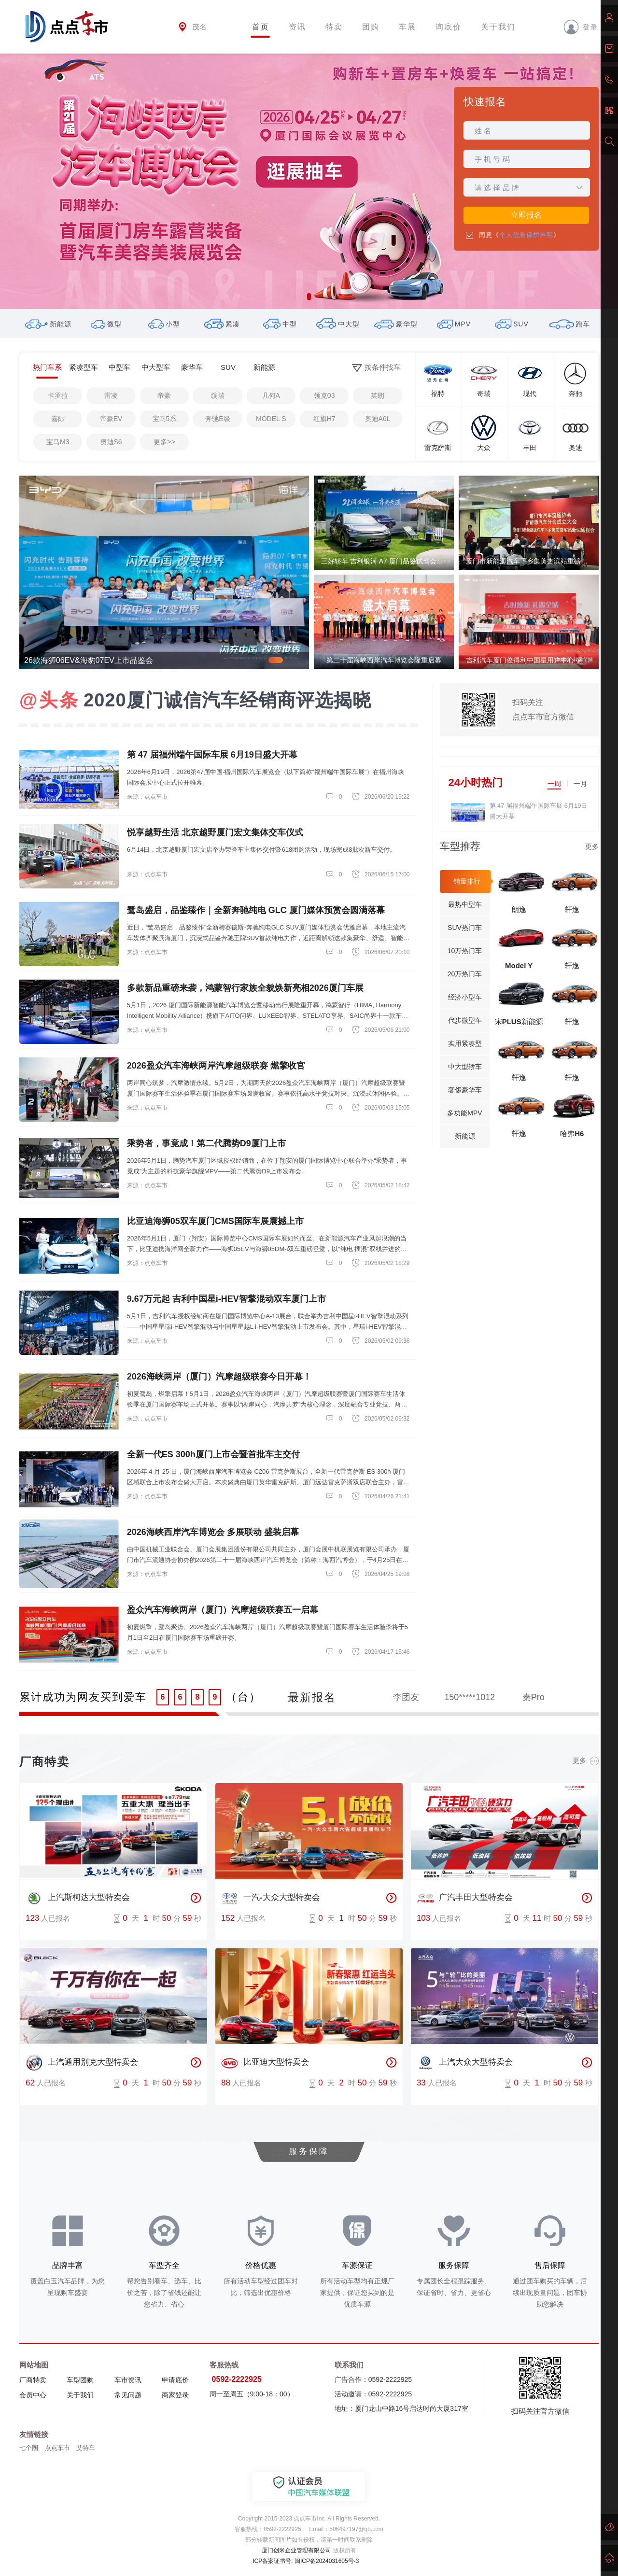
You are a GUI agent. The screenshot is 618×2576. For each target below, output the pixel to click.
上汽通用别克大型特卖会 (82, 2062)
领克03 (324, 395)
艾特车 (85, 2447)
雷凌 (111, 395)
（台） (243, 1697)
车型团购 (80, 2380)
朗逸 (519, 909)
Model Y (519, 965)
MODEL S (271, 418)
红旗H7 (324, 418)
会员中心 (32, 2395)
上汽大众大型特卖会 (465, 2062)
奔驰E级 (217, 418)
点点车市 (57, 2447)
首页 (260, 27)
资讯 (297, 27)
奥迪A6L (378, 418)
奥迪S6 (111, 442)
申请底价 (175, 2380)
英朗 (377, 395)
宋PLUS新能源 (519, 1021)
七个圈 (28, 2447)
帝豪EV (111, 418)
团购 (370, 27)
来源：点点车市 (147, 796)
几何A (271, 395)
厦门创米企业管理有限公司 (296, 2550)
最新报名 (312, 1697)
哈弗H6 (572, 1133)
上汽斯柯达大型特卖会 (78, 1898)
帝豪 (164, 395)
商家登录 (175, 2395)
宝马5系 (165, 418)
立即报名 (526, 215)
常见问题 (127, 2395)
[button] (309, 296)
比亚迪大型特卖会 (265, 2062)
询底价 (448, 27)
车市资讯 (127, 2380)
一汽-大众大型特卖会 (270, 1898)
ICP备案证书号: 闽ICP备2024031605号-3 (306, 2561)
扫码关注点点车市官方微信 (543, 709)
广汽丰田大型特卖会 (465, 1898)
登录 (580, 26)
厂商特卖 (32, 2380)
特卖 (334, 27)
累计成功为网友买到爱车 (83, 1697)
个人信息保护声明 (526, 235)
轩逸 (572, 909)
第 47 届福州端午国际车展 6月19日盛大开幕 (539, 811)
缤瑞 (218, 395)
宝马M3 (57, 442)
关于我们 (498, 27)
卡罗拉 (58, 395)
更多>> (164, 442)
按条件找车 (376, 368)
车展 (407, 27)
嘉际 (58, 418)
